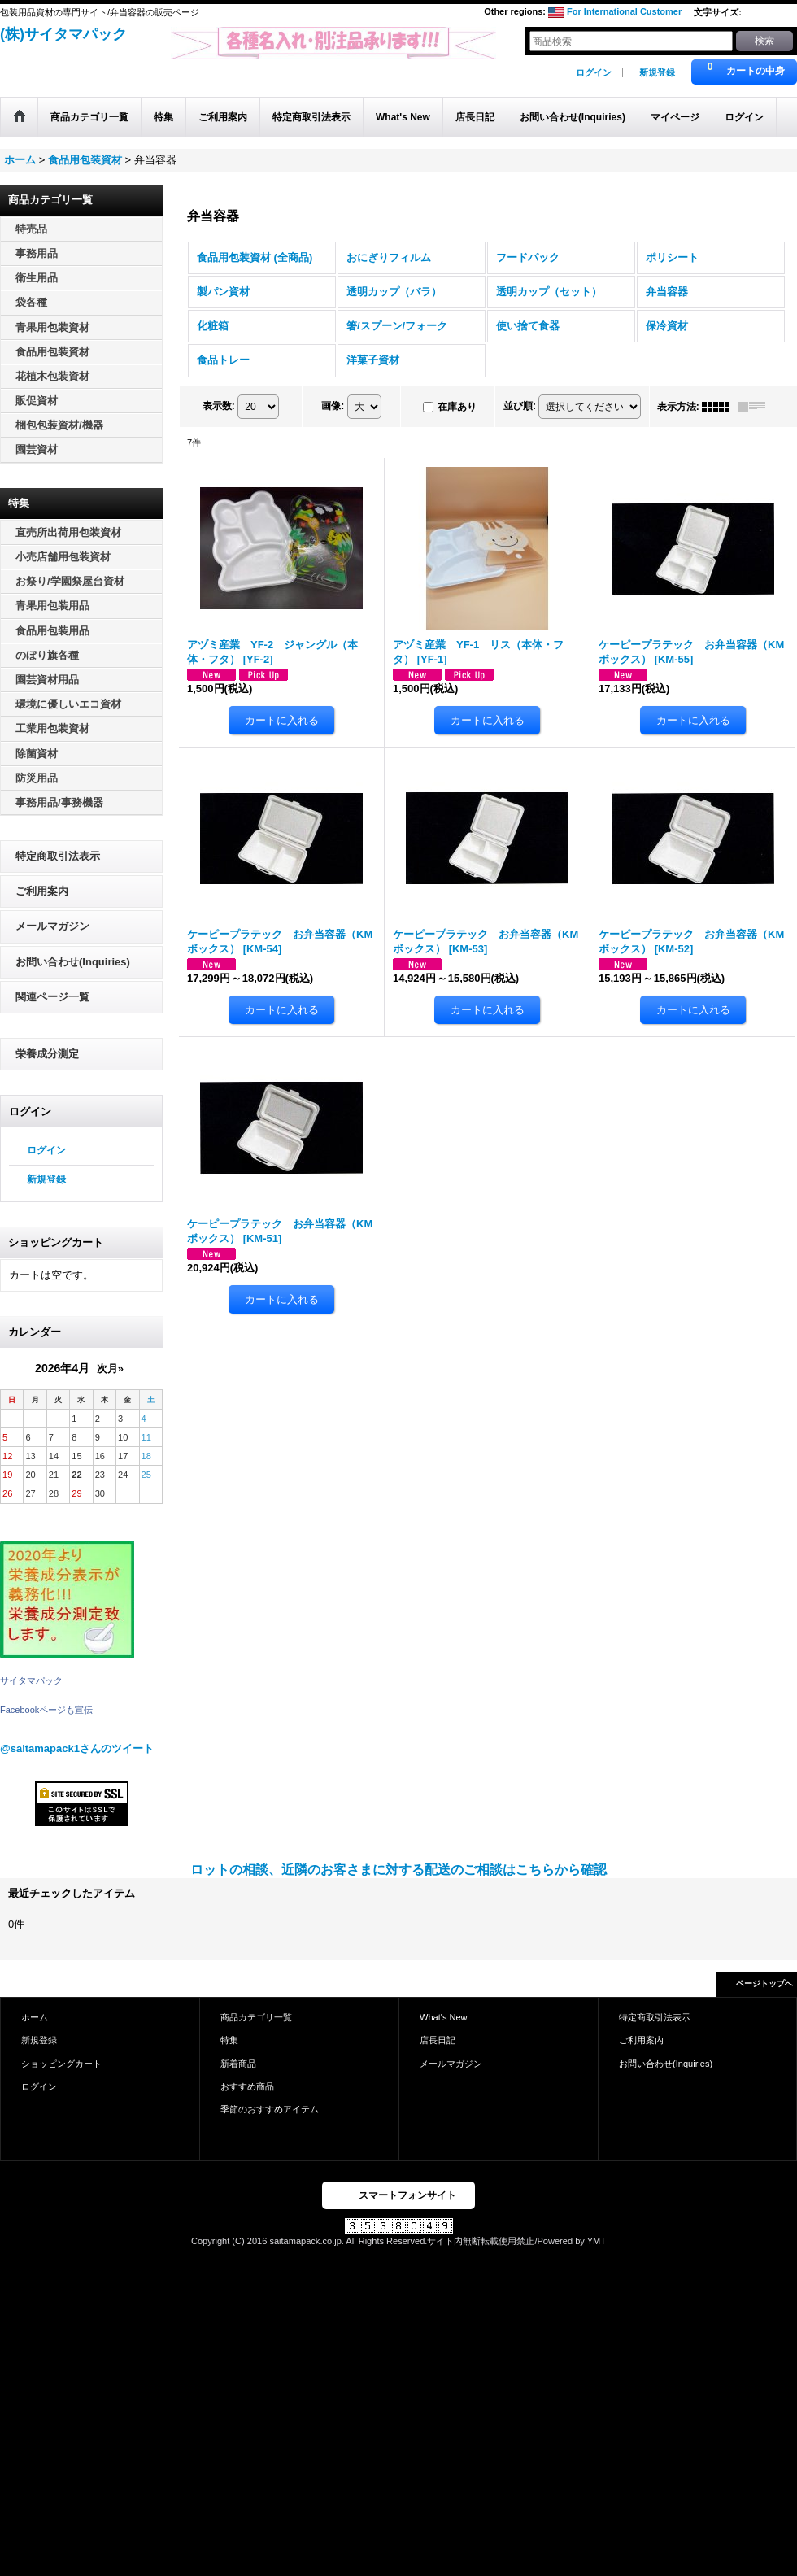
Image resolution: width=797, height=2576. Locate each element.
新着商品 (238, 2063)
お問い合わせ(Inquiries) (72, 962)
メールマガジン (52, 926)
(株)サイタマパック (63, 34)
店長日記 (437, 2040)
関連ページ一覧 (52, 997)
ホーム (34, 2017)
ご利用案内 (41, 891)
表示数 (219, 406)
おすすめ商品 (247, 2086)
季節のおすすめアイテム (269, 2109)
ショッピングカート (61, 2063)
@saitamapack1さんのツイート (77, 1748)
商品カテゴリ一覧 (256, 2017)
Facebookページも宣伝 (46, 1710)
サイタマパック (31, 1680)
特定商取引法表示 (57, 856)
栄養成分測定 (47, 1054)
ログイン (594, 72)
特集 (229, 2040)
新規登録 (657, 72)
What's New (444, 2017)
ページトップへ (764, 1983)
